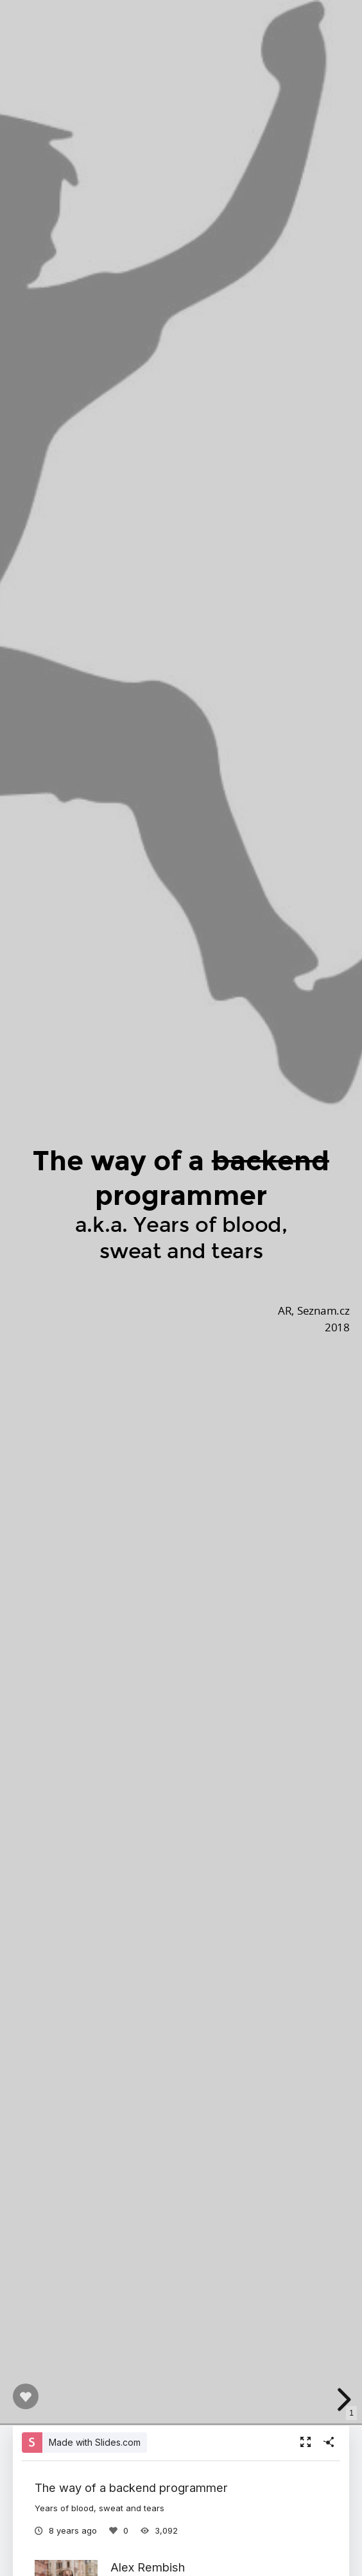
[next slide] (342, 2399)
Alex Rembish (147, 2567)
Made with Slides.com (95, 2442)
